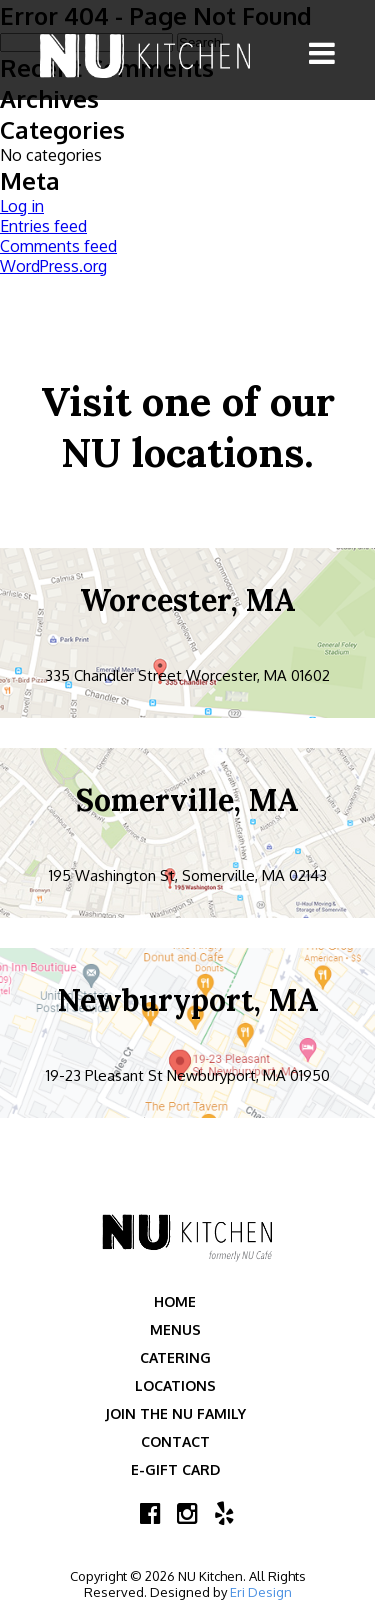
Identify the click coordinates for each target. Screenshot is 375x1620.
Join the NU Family (175, 1413)
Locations (175, 1385)
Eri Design (261, 1592)
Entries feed (43, 226)
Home (175, 1301)
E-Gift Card (175, 1469)
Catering (175, 1357)
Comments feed (58, 246)
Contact (175, 1441)
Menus (175, 1329)
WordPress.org (53, 266)
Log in (22, 206)
